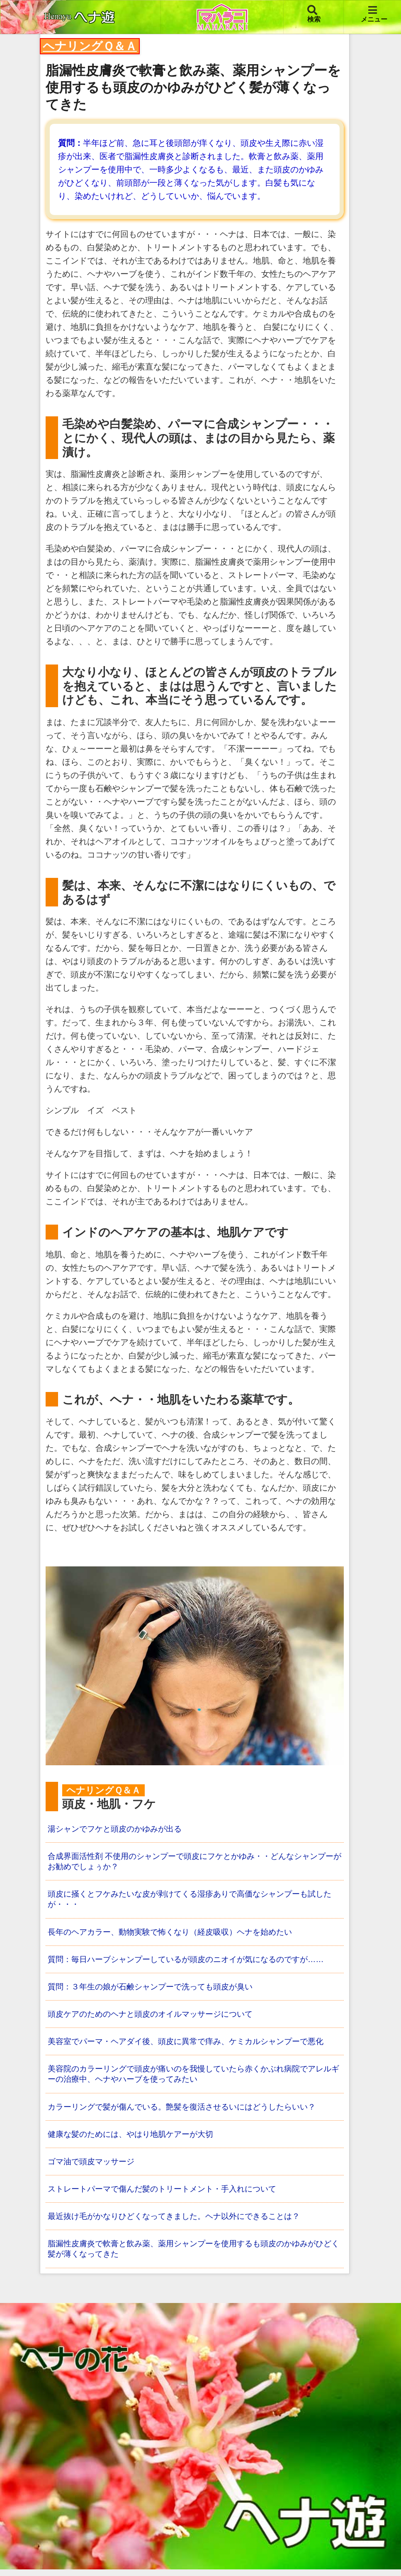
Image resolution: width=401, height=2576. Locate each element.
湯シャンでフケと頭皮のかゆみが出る (118, 1829)
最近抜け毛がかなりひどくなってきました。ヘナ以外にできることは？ (180, 2222)
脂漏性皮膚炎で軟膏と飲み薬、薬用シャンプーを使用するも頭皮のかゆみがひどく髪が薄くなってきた (193, 2255)
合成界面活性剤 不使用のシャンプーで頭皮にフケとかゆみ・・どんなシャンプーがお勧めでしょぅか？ (194, 1862)
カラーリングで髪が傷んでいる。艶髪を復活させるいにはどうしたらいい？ (189, 2111)
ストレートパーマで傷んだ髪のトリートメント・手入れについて (168, 2194)
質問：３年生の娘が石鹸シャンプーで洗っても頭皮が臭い (155, 1989)
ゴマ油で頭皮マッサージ (93, 2166)
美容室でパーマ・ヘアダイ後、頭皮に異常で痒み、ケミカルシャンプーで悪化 (193, 2044)
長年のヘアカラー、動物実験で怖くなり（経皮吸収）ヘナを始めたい (176, 1933)
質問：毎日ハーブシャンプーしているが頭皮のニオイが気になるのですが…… (193, 1961)
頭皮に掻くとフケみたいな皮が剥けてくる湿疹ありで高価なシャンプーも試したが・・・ (193, 1901)
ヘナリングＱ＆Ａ (90, 46)
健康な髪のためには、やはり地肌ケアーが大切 (135, 2138)
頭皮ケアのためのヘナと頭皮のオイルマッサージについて (155, 2017)
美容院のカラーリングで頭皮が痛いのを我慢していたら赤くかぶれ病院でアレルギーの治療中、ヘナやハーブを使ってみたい (193, 2078)
